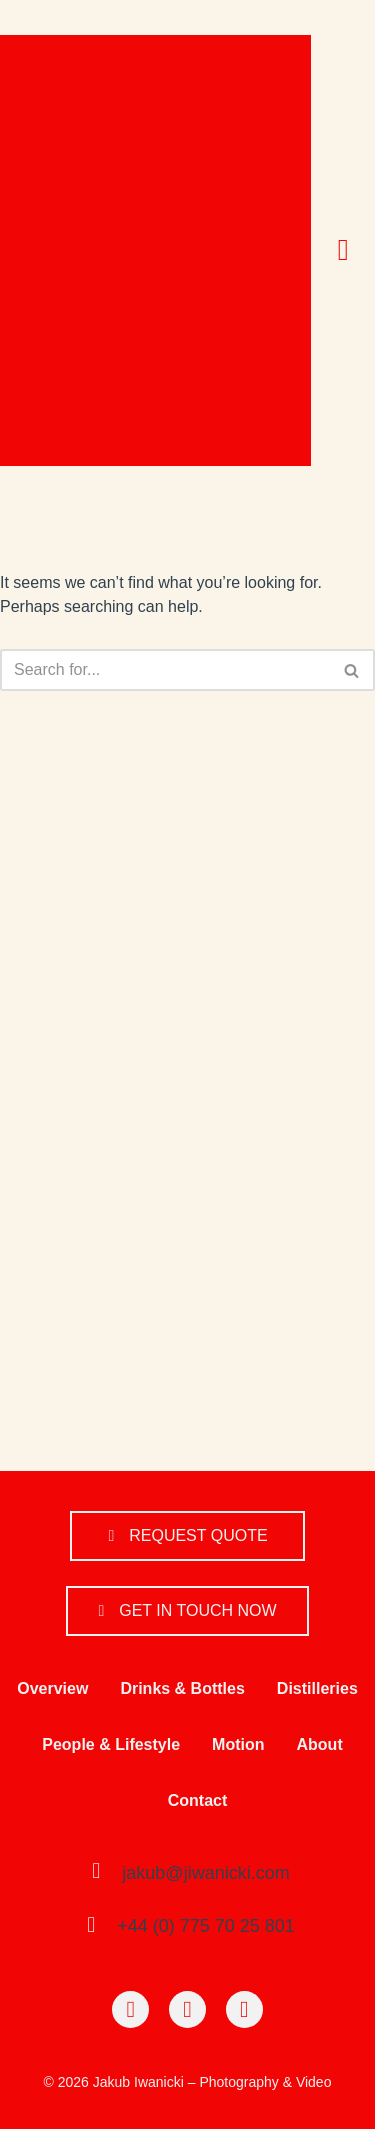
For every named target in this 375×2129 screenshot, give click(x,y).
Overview (52, 1688)
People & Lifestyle (111, 1744)
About (320, 1744)
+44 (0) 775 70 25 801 (206, 1926)
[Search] (165, 670)
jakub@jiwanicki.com (205, 1873)
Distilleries (317, 1688)
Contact (198, 1800)
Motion (238, 1744)
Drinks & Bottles (182, 1688)
